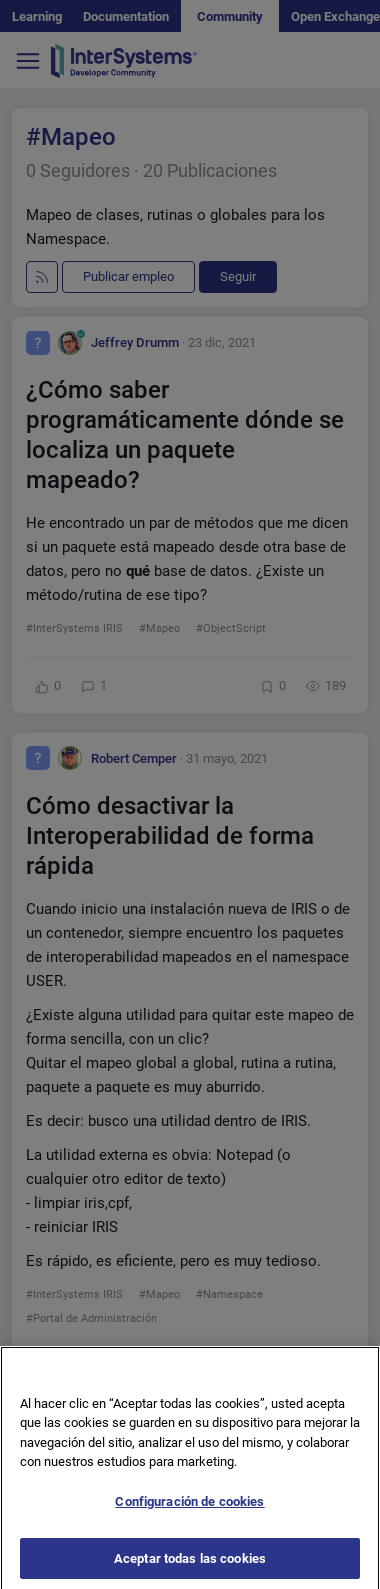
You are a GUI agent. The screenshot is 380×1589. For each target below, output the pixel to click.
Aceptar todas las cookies (190, 1566)
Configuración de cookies (189, 1509)
